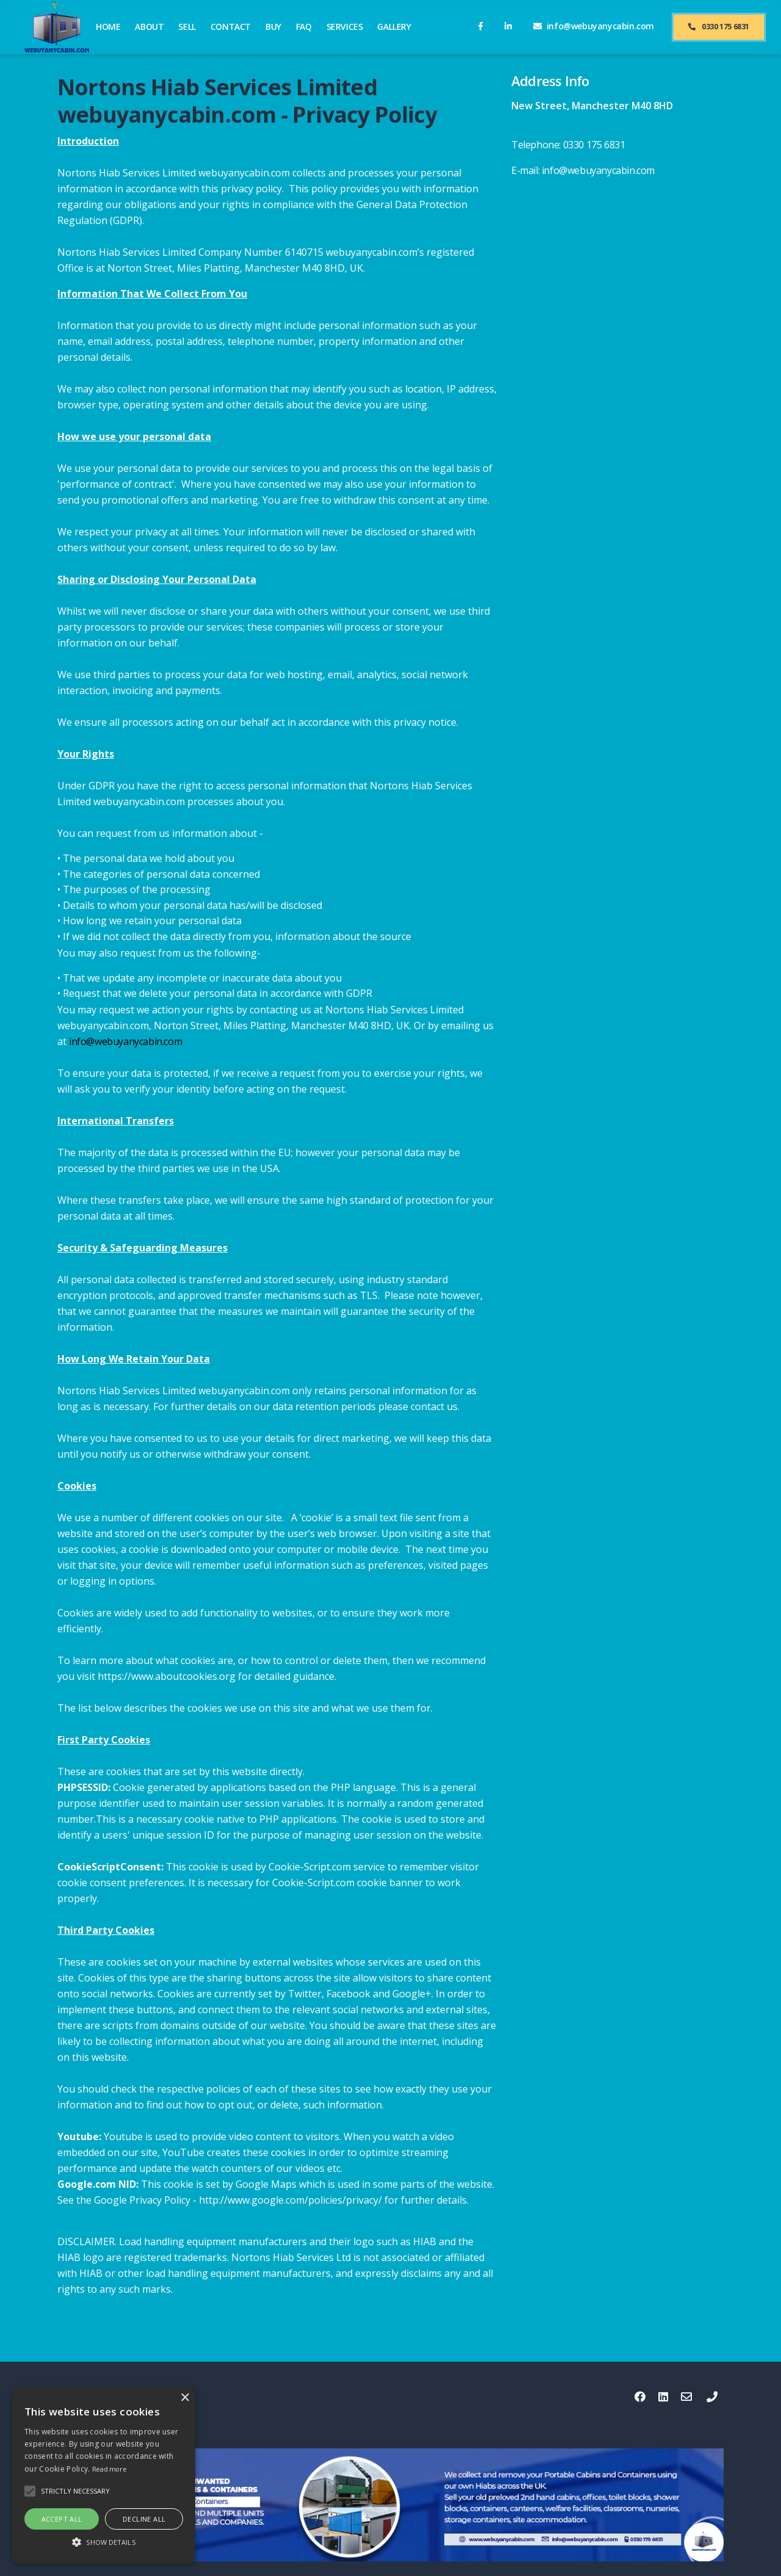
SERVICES (344, 26)
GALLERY (394, 26)
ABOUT (149, 26)
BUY (273, 26)
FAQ (304, 26)
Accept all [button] (61, 2519)
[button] (103, 2542)
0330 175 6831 (718, 26)
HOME (108, 26)
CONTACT (231, 26)
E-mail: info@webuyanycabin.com (583, 170)
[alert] (103, 2475)
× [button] (184, 2398)
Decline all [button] (144, 2519)
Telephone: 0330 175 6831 (568, 144)
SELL (186, 26)
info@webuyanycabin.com (125, 1041)
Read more (109, 2468)
